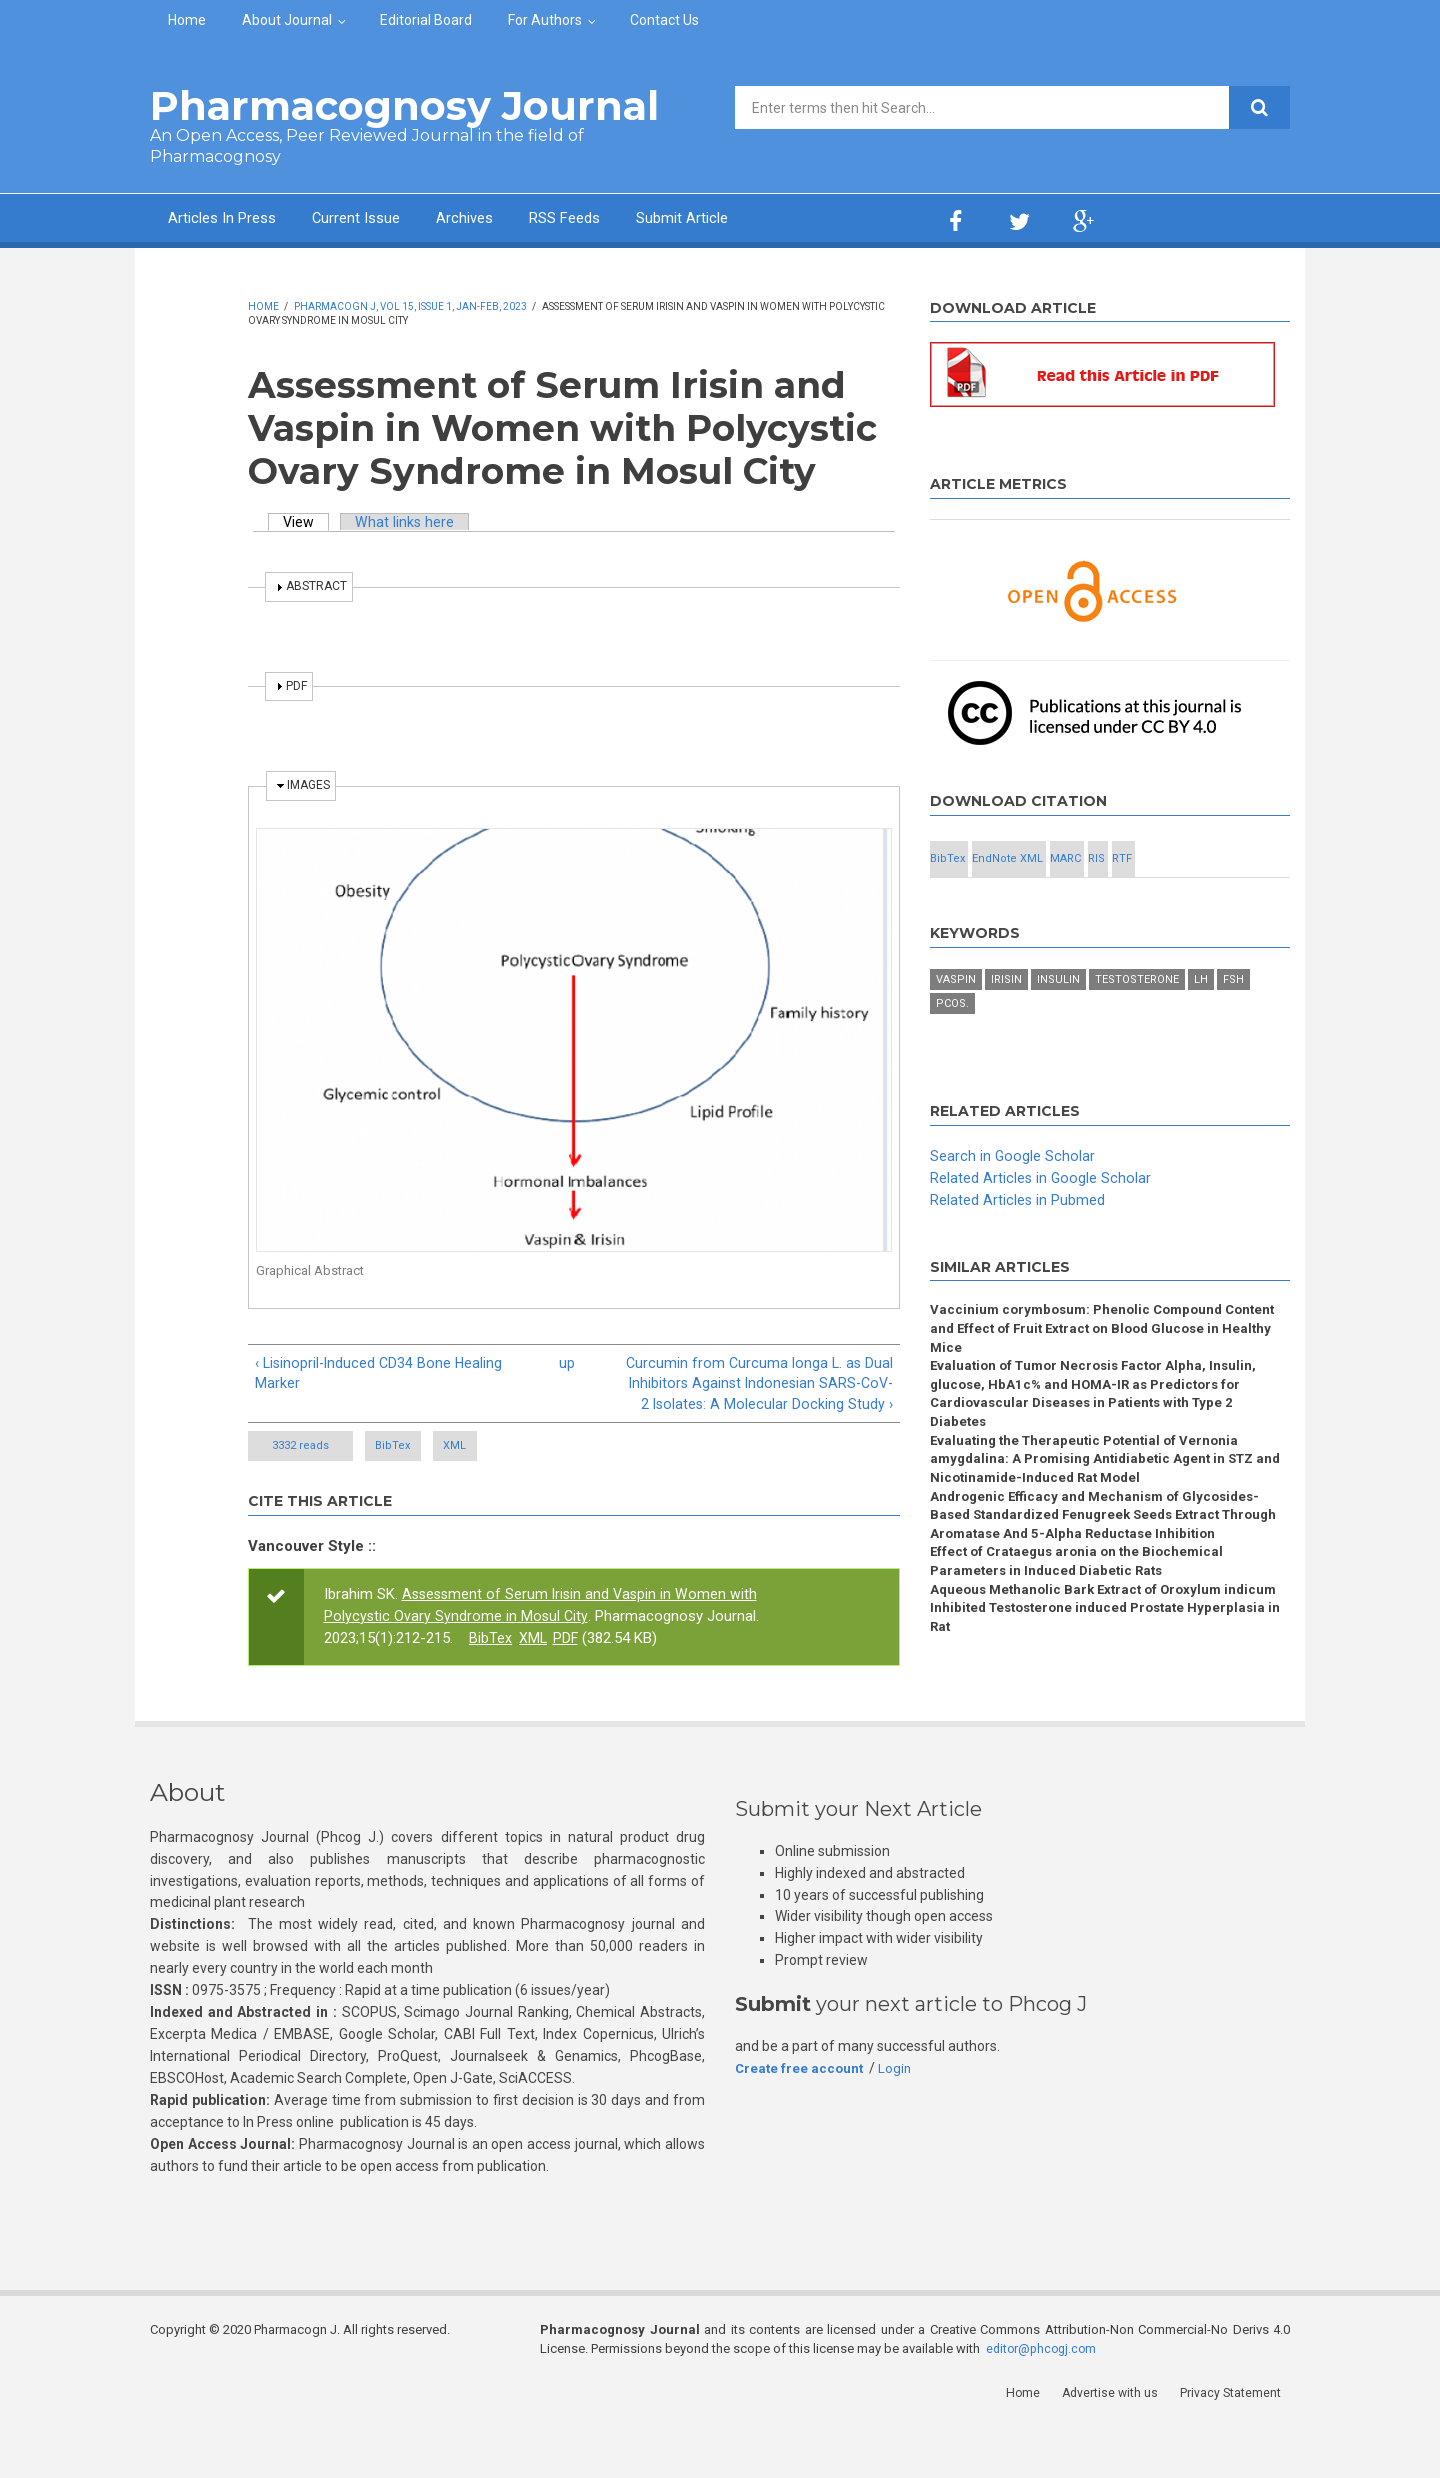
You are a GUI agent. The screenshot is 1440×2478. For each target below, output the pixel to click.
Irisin (1006, 1026)
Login (899, 2124)
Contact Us (664, 20)
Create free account (801, 2124)
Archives (515, 220)
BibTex (417, 1471)
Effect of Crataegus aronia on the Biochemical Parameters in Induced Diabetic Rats (1082, 1625)
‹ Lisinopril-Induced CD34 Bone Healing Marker (382, 1374)
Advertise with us (1120, 2447)
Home (187, 20)
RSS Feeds (629, 220)
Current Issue (389, 220)
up (567, 1363)
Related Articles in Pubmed (1018, 1246)
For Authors (545, 20)
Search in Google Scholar (1013, 1203)
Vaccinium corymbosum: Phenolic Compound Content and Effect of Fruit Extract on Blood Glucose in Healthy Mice (1110, 1377)
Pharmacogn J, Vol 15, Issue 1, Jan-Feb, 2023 (410, 306)
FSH (1233, 1026)
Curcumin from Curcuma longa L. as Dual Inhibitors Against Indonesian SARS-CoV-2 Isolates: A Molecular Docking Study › (773, 1396)
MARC (1199, 861)
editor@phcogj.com (1044, 2403)
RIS (981, 905)
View (308, 522)
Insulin (1058, 1026)
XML (534, 1471)
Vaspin (956, 1026)
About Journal (287, 20)
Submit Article (764, 220)
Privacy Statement (1239, 2447)
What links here (409, 522)
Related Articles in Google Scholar (1041, 1224)
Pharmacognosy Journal (404, 105)
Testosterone (1137, 1026)
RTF (1090, 905)
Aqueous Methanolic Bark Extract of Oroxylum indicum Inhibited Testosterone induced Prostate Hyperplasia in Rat (1094, 1675)
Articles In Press (233, 220)
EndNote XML (1090, 861)
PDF (567, 1663)
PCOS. (952, 1050)
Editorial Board (426, 20)
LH (1201, 1026)
